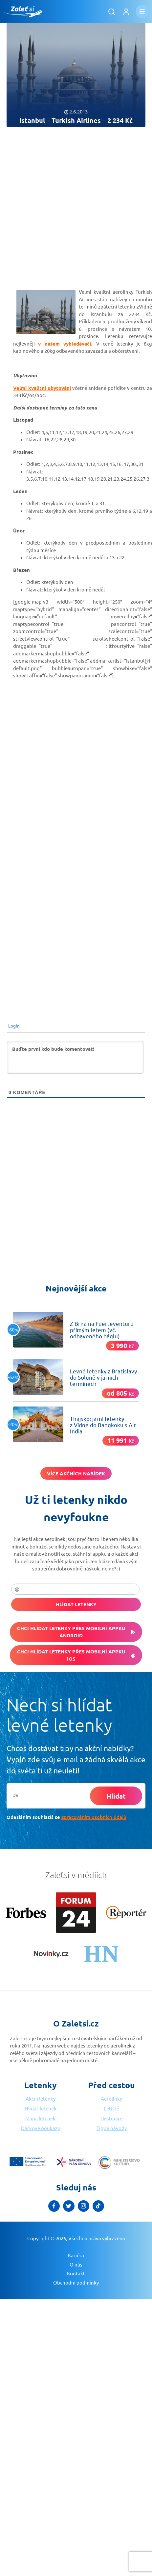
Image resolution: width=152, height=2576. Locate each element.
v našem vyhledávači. (65, 343)
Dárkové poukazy (40, 2128)
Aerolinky (111, 2098)
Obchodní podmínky (76, 2271)
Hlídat (116, 1796)
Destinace (111, 2118)
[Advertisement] (62, 202)
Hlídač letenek (40, 2108)
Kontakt (76, 2262)
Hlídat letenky (76, 1604)
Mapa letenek (40, 2118)
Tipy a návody (112, 2128)
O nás (76, 2253)
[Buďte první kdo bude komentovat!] (75, 1057)
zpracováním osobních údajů (93, 1817)
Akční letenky (40, 2098)
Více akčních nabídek (76, 1473)
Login (13, 1025)
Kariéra (76, 2244)
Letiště (111, 2108)
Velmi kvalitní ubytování (42, 388)
